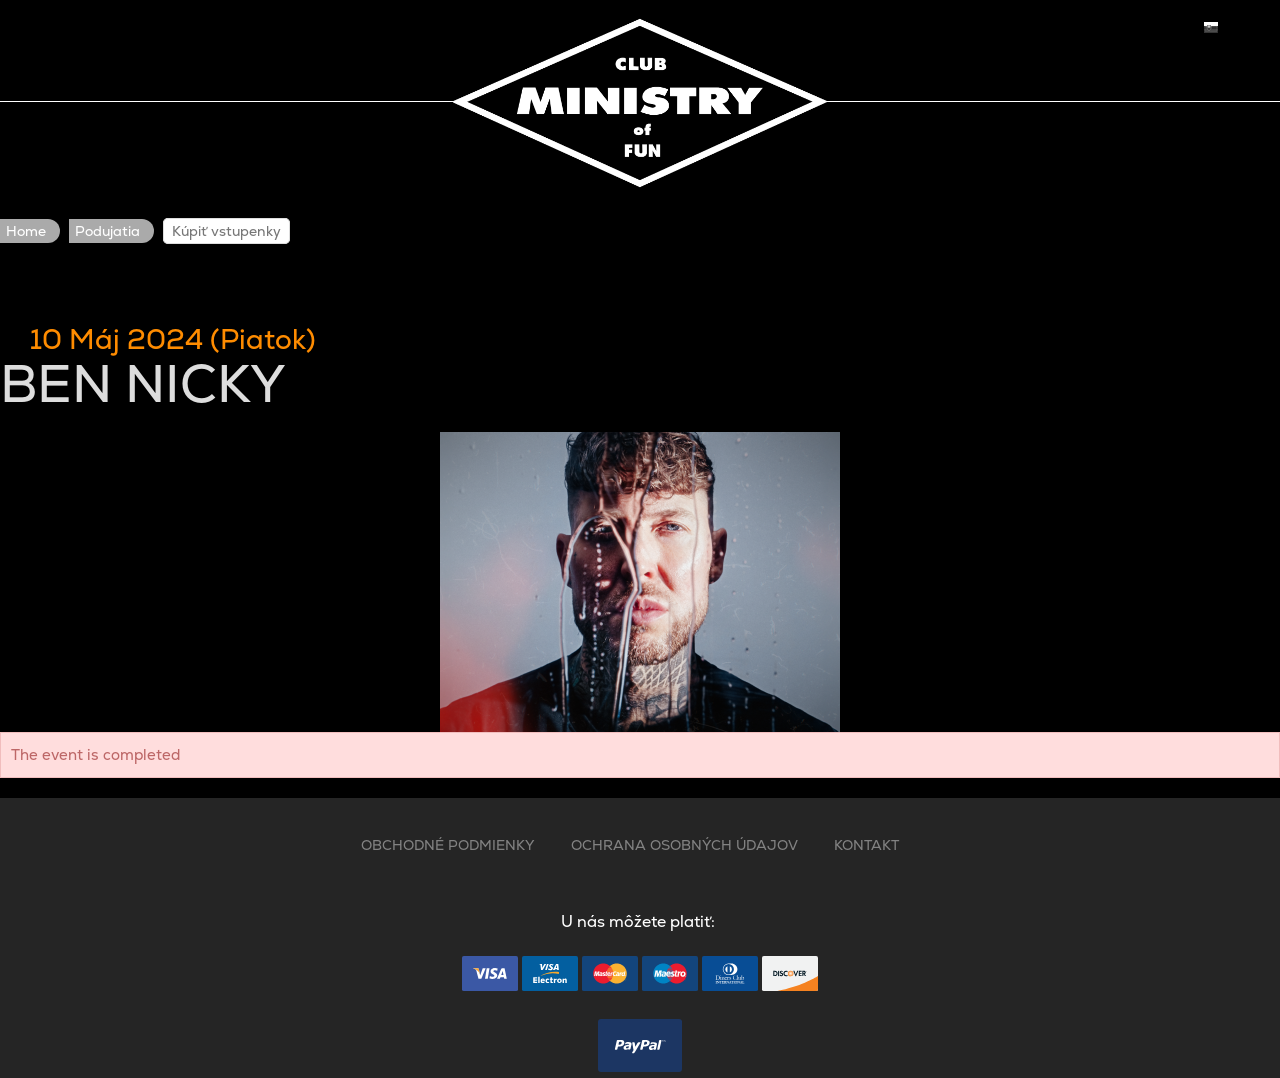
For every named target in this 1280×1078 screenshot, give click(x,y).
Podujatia (107, 231)
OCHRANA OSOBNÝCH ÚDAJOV (684, 845)
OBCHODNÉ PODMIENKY (448, 845)
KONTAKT (866, 845)
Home (26, 231)
